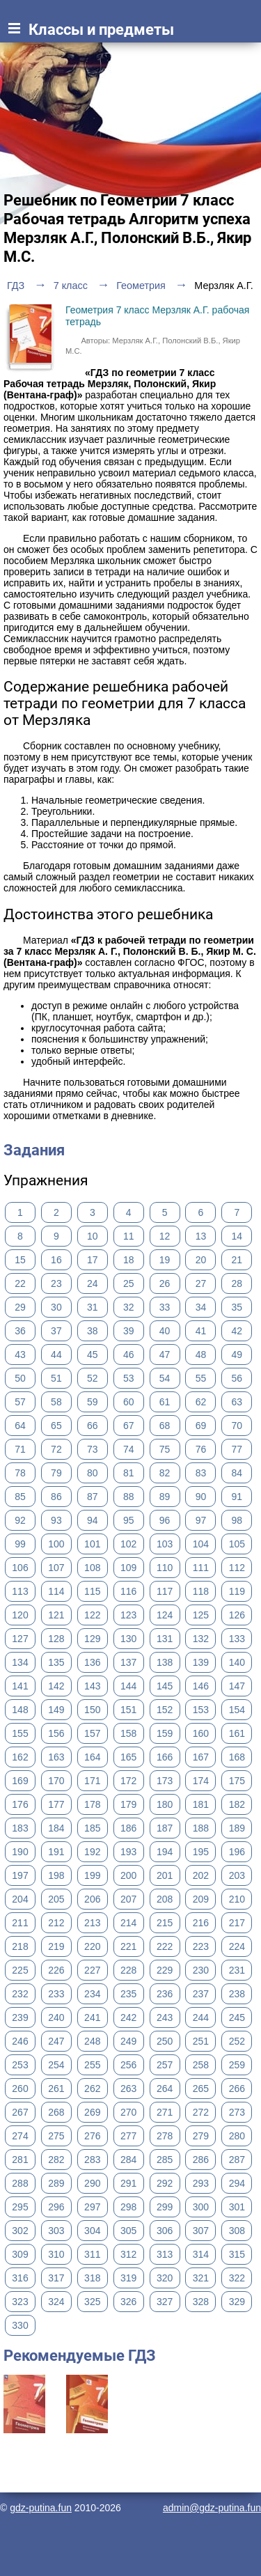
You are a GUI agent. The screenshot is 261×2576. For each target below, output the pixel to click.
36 (20, 1330)
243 (165, 2017)
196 (237, 1851)
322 (237, 2278)
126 (237, 1615)
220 (92, 1946)
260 (20, 2088)
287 (237, 2159)
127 (20, 1638)
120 (20, 1615)
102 (128, 1543)
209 (201, 1899)
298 (128, 2206)
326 (128, 2301)
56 (237, 1378)
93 (56, 1520)
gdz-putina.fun (41, 2507)
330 (20, 2325)
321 (201, 2278)
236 (165, 1993)
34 (201, 1307)
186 (128, 1828)
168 (237, 1757)
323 (20, 2301)
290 (92, 2183)
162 (20, 1757)
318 (92, 2278)
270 (128, 2112)
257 (165, 2064)
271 (165, 2112)
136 (92, 1662)
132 (201, 1638)
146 (201, 1686)
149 (56, 1709)
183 (20, 1828)
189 (237, 1828)
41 (201, 1330)
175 (237, 1780)
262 (92, 2088)
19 (165, 1259)
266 (237, 2088)
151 (128, 1709)
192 (92, 1851)
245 (237, 2017)
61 (165, 1401)
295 (20, 2206)
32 (128, 1307)
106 (20, 1567)
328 (201, 2301)
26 (165, 1283)
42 (237, 1330)
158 (128, 1733)
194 (165, 1851)
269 (92, 2112)
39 (128, 1330)
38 (92, 1330)
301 (237, 2206)
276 (92, 2135)
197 (20, 1875)
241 (92, 2017)
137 (128, 1662)
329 (237, 2301)
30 (56, 1307)
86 (56, 1496)
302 (20, 2230)
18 (128, 1259)
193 (128, 1851)
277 (128, 2135)
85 (20, 1496)
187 (165, 1828)
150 (92, 1709)
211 (20, 1922)
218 (20, 1946)
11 (128, 1236)
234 (92, 1993)
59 (92, 1401)
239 (20, 2017)
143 (92, 1686)
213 (92, 1922)
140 (237, 1662)
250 (165, 2041)
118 (201, 1591)
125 (201, 1615)
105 (237, 1543)
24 (92, 1283)
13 (201, 1236)
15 (20, 1259)
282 (56, 2159)
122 (92, 1615)
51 (56, 1378)
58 (56, 1401)
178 (92, 1804)
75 (165, 1449)
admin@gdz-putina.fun (212, 2507)
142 (56, 1686)
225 (20, 1970)
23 (56, 1283)
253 (20, 2064)
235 (128, 1993)
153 (201, 1709)
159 (165, 1733)
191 (56, 1851)
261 (56, 2088)
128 (56, 1638)
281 (20, 2159)
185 (92, 1828)
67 (128, 1425)
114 (56, 1591)
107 (56, 1567)
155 (20, 1733)
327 (165, 2301)
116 (128, 1591)
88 (128, 1496)
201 (165, 1875)
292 (165, 2183)
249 (128, 2041)
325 (92, 2301)
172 (128, 1780)
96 (165, 1520)
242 (128, 2017)
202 (201, 1875)
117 (165, 1591)
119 (237, 1591)
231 (237, 1970)
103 (165, 1543)
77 (237, 1449)
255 (92, 2064)
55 (201, 1378)
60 (128, 1401)
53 (128, 1378)
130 (128, 1638)
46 (128, 1354)
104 (201, 1543)
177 (56, 1804)
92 (20, 1520)
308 (237, 2230)
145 (165, 1686)
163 (56, 1757)
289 (56, 2183)
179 (128, 1804)
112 (237, 1567)
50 (20, 1378)
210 (237, 1899)
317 (56, 2278)
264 (165, 2088)
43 (20, 1354)
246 (20, 2041)
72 (56, 1449)
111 (201, 1567)
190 (20, 1851)
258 (201, 2064)
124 (165, 1615)
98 (237, 1520)
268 (56, 2112)
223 (201, 1946)
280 (237, 2135)
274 (20, 2135)
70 (237, 1425)
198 (56, 1875)
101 (92, 1543)
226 (56, 1970)
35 (237, 1307)
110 (165, 1567)
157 (92, 1733)
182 (237, 1804)
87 (92, 1496)
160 (201, 1733)
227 (92, 1970)
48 (201, 1354)
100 (56, 1543)
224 (237, 1946)
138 (165, 1662)
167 (201, 1757)
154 (237, 1709)
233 (56, 1993)
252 (237, 2041)
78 (20, 1472)
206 (92, 1899)
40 (165, 1330)
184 (56, 1828)
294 (237, 2183)
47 (165, 1354)
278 (165, 2135)
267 (20, 2112)
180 (165, 1804)
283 (92, 2159)
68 (165, 1425)
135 (56, 1662)
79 (56, 1472)
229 (165, 1970)
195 (201, 1851)
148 (20, 1709)
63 (237, 1401)
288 (20, 2183)
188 (201, 1828)
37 (56, 1330)
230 (201, 1970)
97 (201, 1520)
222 (165, 1946)
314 (201, 2254)
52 (92, 1378)
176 (20, 1804)
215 (165, 1922)
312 (128, 2254)
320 (165, 2278)
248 (92, 2041)
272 (201, 2112)
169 (20, 1780)
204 (20, 1899)
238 (237, 1993)
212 (56, 1922)
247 (56, 2041)
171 (92, 1780)
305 (128, 2230)
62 (201, 1401)
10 (92, 1236)
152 (165, 1709)
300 (201, 2206)
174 (201, 1780)
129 (92, 1638)
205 (56, 1899)
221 (128, 1946)
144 (128, 1686)
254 (56, 2064)
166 (165, 1757)
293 (201, 2183)
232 (20, 1993)
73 (92, 1449)
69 (201, 1425)
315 (237, 2254)
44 (56, 1354)
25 (128, 1283)
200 (128, 1875)
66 (92, 1425)
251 (201, 2041)
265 (201, 2088)
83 (201, 1472)
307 (201, 2230)
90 (201, 1496)
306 (165, 2230)
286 (201, 2159)
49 (237, 1354)
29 (20, 1307)
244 (201, 2017)
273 (237, 2112)
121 (56, 1615)
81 (128, 1472)
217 (237, 1922)
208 (165, 1899)
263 (128, 2088)
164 (92, 1757)
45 (92, 1354)
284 (128, 2159)
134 (20, 1662)
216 (201, 1922)
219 (56, 1946)
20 (201, 1259)
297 (92, 2206)
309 (20, 2254)
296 (56, 2206)
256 (128, 2064)
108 (92, 1567)
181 (201, 1804)
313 (165, 2254)
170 (56, 1780)
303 (56, 2230)
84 (237, 1472)
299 (165, 2206)
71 (20, 1449)
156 (56, 1733)
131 (165, 1638)
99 (20, 1543)
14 (237, 1236)
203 (237, 1875)
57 (20, 1401)
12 (165, 1236)
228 (128, 1970)
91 (237, 1496)
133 (237, 1638)
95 (128, 1520)
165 (128, 1757)
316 (20, 2278)
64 (20, 1425)
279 (201, 2135)
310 (56, 2254)
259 (237, 2064)
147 (237, 1686)
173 (165, 1780)
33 (165, 1307)
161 (237, 1733)
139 (201, 1662)
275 (56, 2135)
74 (128, 1449)
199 (92, 1875)
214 (128, 1922)
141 (20, 1686)
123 (128, 1615)
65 (56, 1425)
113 (20, 1591)
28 (237, 1283)
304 (92, 2230)
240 (56, 2017)
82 (165, 1472)
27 (201, 1283)
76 (201, 1449)
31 (92, 1307)
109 (128, 1567)
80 (92, 1472)
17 (92, 1259)
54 (165, 1378)
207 (128, 1899)
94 (92, 1520)
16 (56, 1259)
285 (165, 2159)
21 (237, 1259)
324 (56, 2301)
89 (165, 1496)
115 (92, 1591)
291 (128, 2183)
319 (128, 2278)
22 (20, 1283)
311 (92, 2254)
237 (201, 1993)
